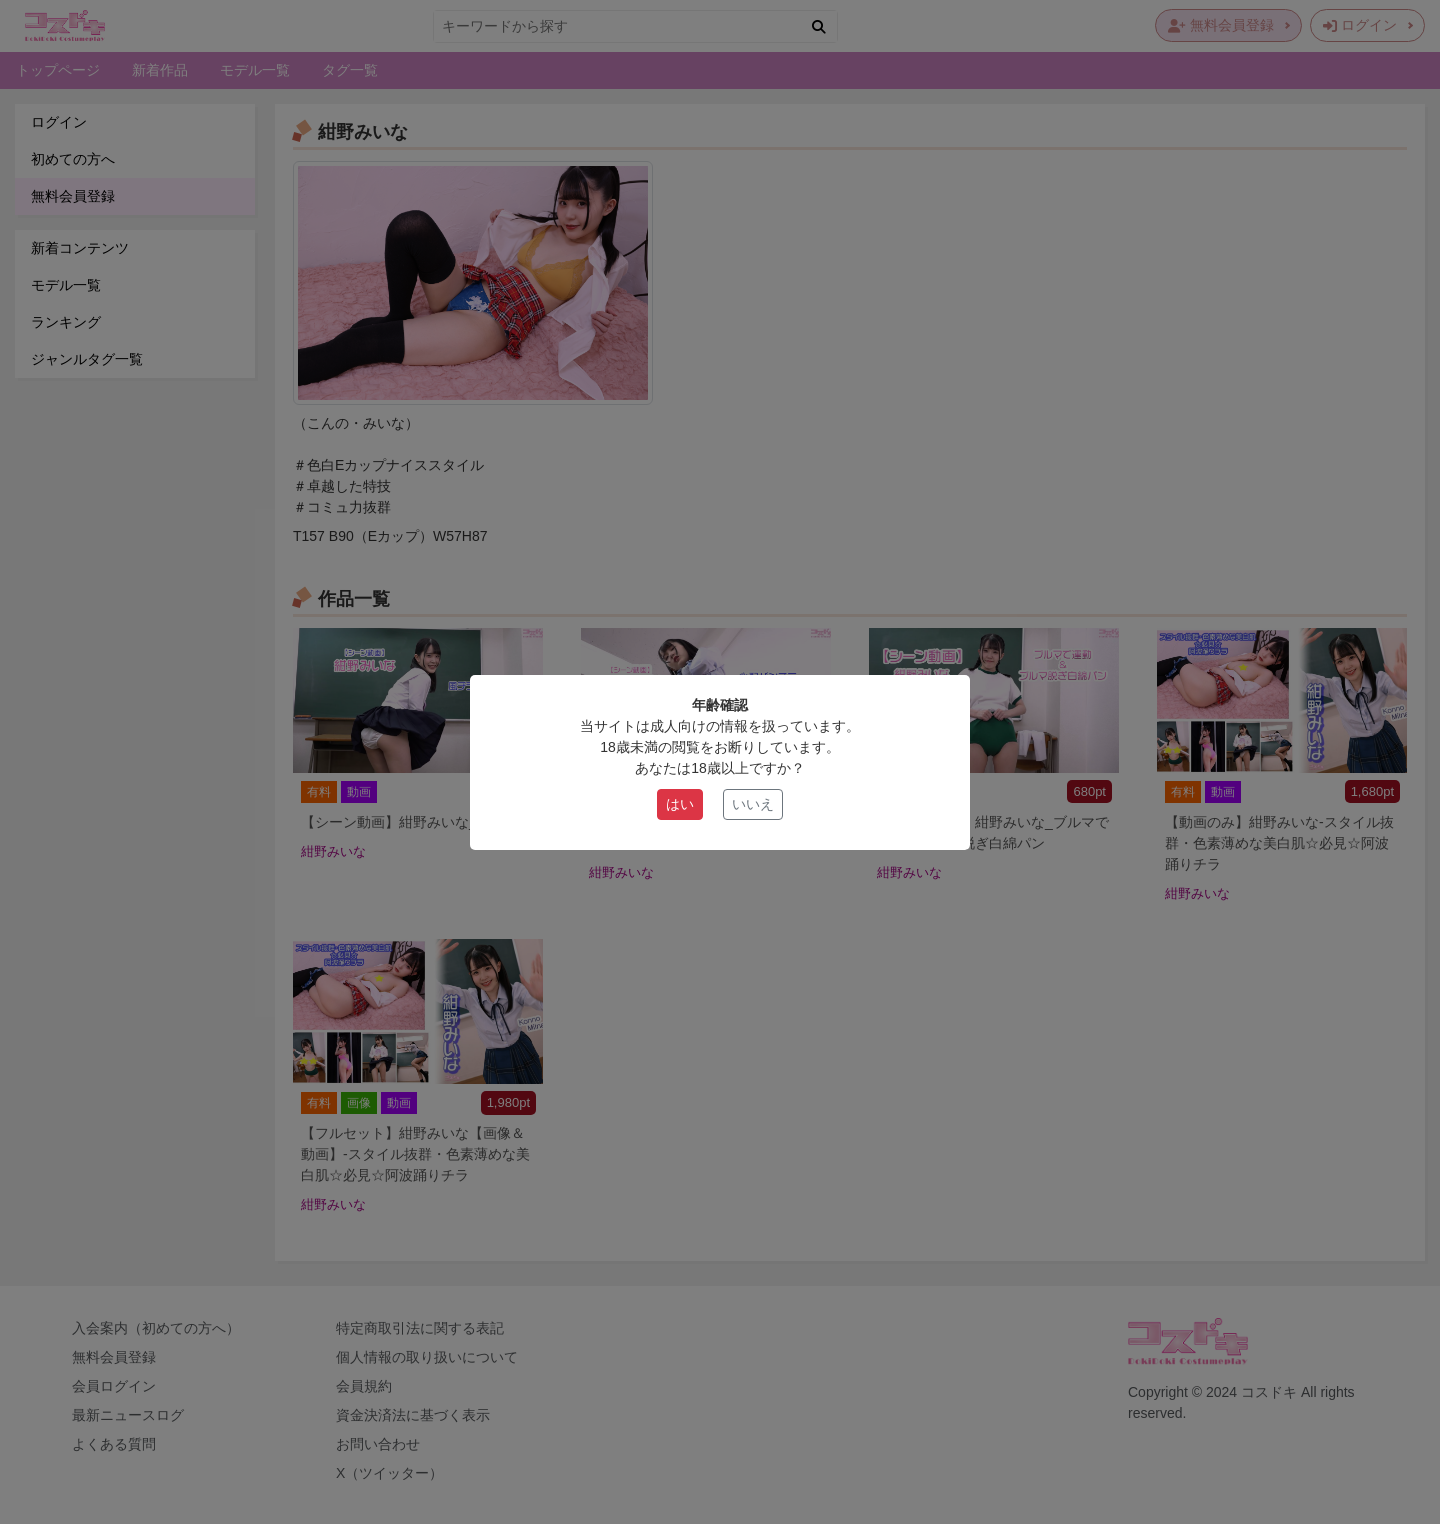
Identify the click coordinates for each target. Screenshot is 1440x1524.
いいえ (753, 804)
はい (680, 804)
